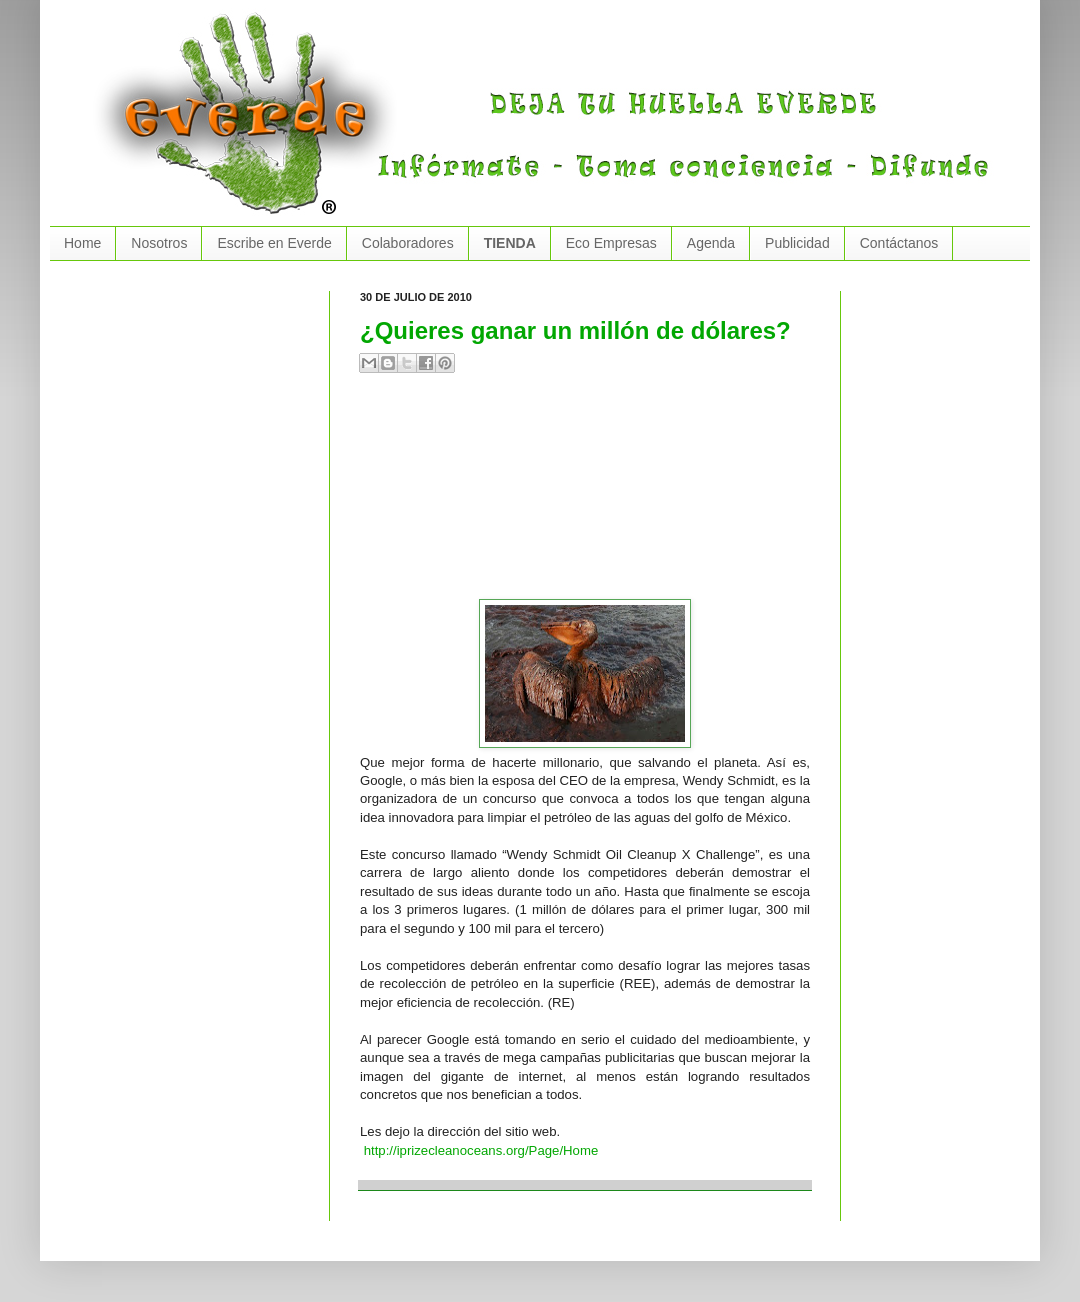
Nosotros (159, 243)
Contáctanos (899, 243)
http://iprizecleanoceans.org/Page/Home (481, 1150)
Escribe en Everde (274, 243)
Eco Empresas (611, 243)
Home (82, 243)
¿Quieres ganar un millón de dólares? (575, 330)
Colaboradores (408, 243)
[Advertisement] (472, 494)
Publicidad (797, 243)
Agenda (711, 243)
